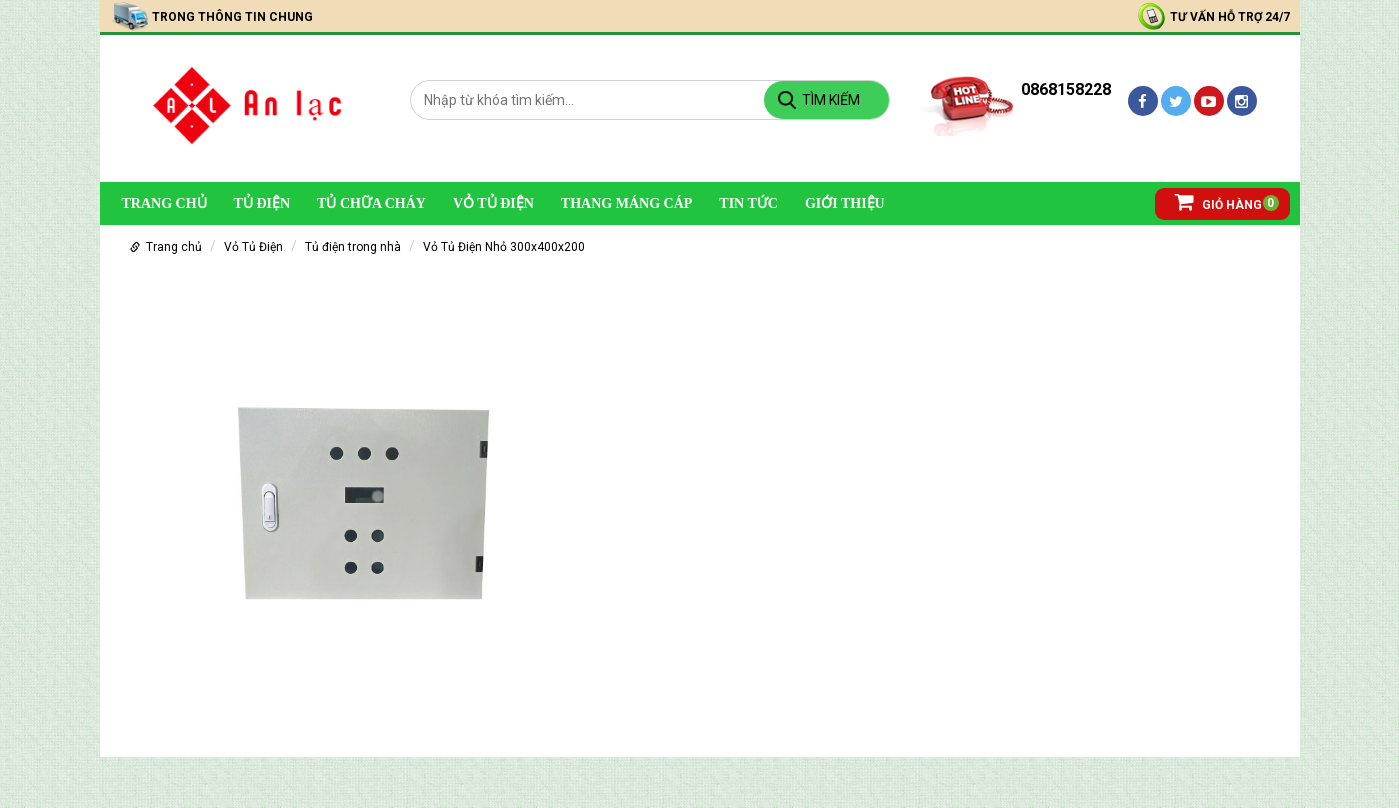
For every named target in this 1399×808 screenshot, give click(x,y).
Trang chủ (164, 204)
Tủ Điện (262, 204)
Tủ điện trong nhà (353, 247)
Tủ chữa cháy (371, 204)
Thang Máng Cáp (626, 204)
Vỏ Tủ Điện (493, 204)
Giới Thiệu (845, 204)
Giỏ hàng (1218, 201)
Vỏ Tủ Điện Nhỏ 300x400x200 (504, 247)
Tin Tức (748, 204)
